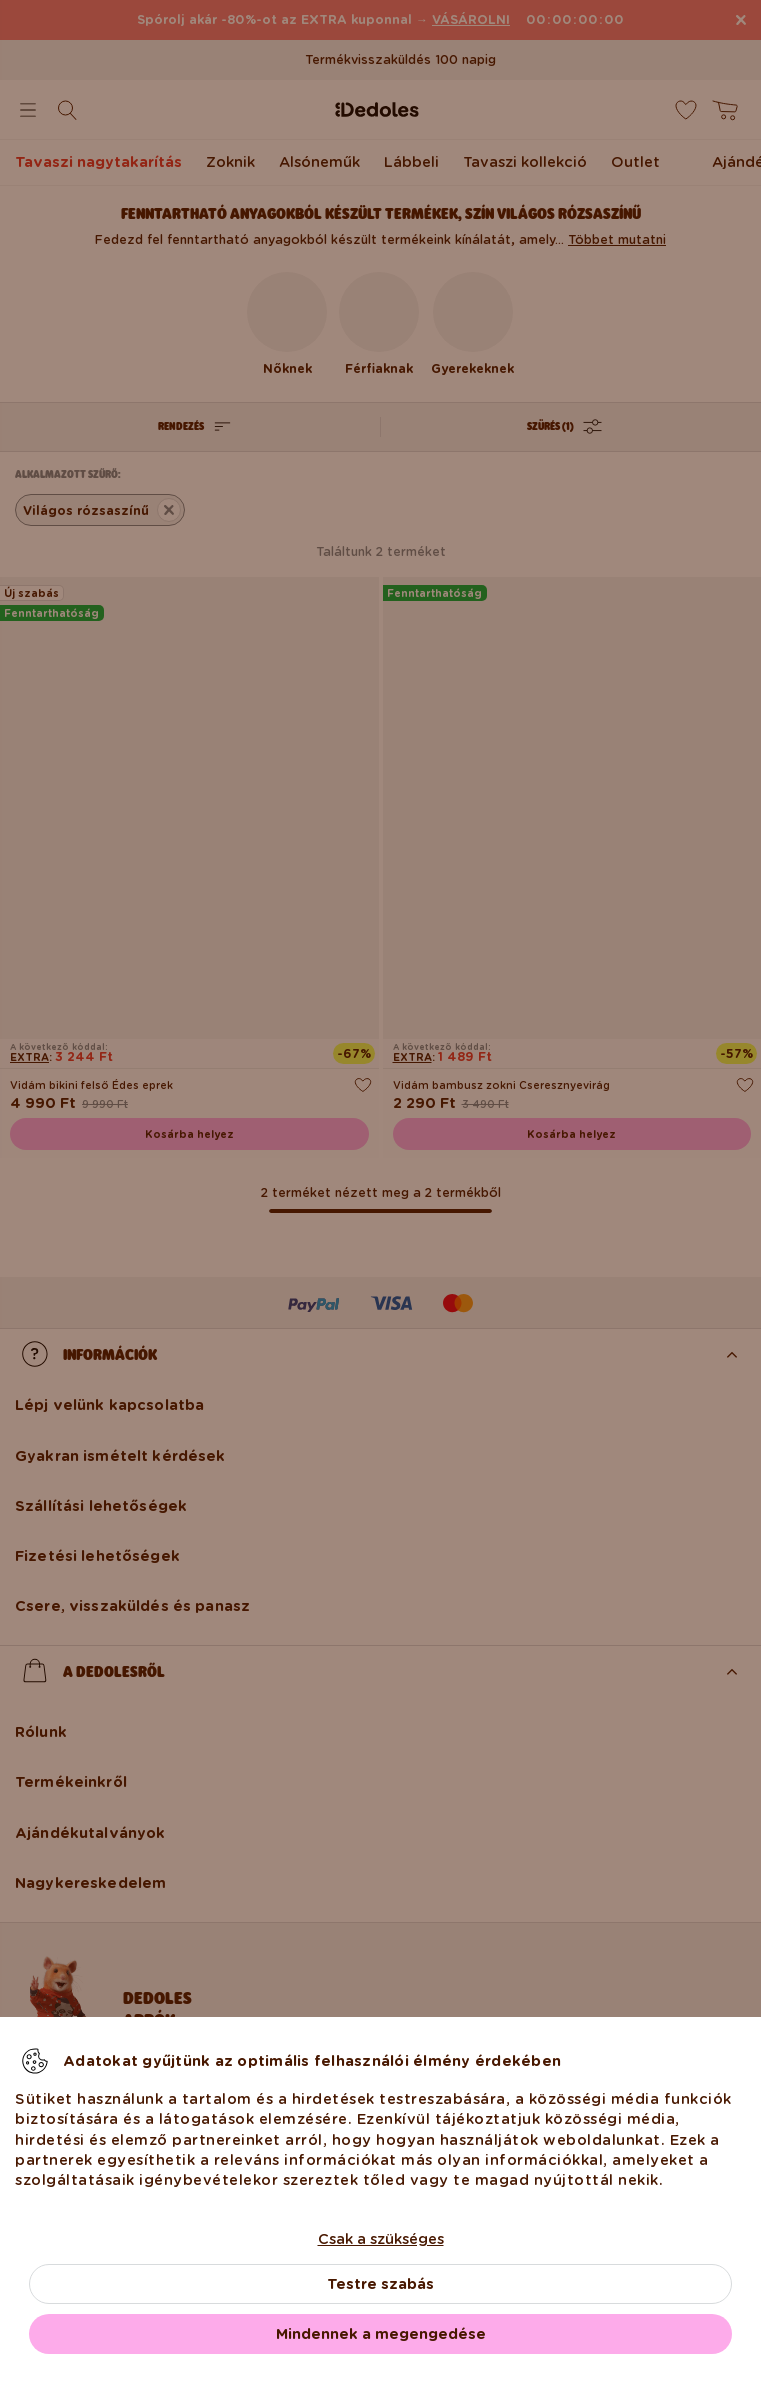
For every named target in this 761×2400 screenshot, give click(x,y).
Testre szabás (380, 2284)
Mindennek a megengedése (381, 2334)
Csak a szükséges (381, 2239)
